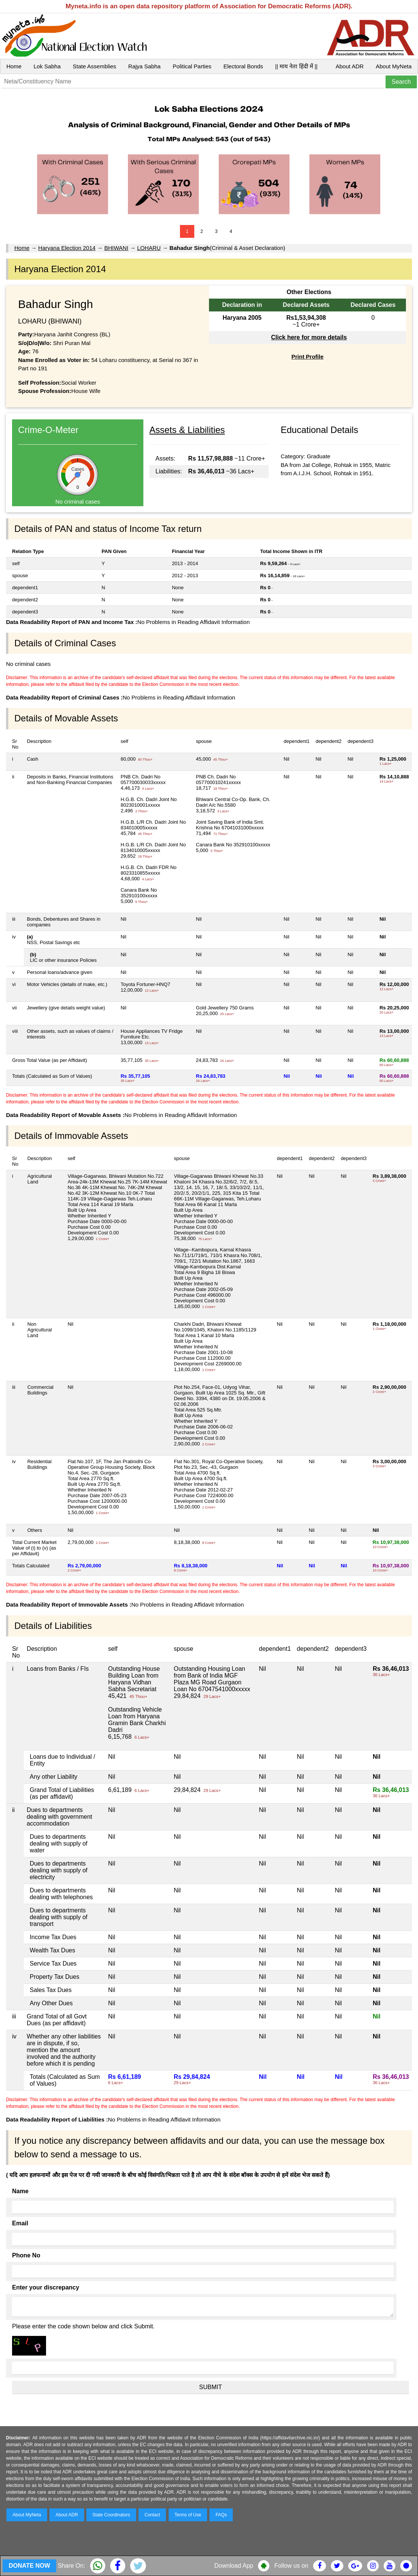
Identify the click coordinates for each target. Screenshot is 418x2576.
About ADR (350, 66)
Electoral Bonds (243, 66)
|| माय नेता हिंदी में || (296, 66)
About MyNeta (394, 66)
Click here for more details (309, 337)
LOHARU (149, 248)
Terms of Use (188, 2514)
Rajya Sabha (144, 66)
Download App (233, 2565)
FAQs (221, 2514)
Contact (152, 2514)
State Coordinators (111, 2514)
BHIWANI (116, 248)
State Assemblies (94, 66)
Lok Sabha (47, 66)
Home (14, 66)
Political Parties (192, 66)
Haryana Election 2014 (66, 248)
